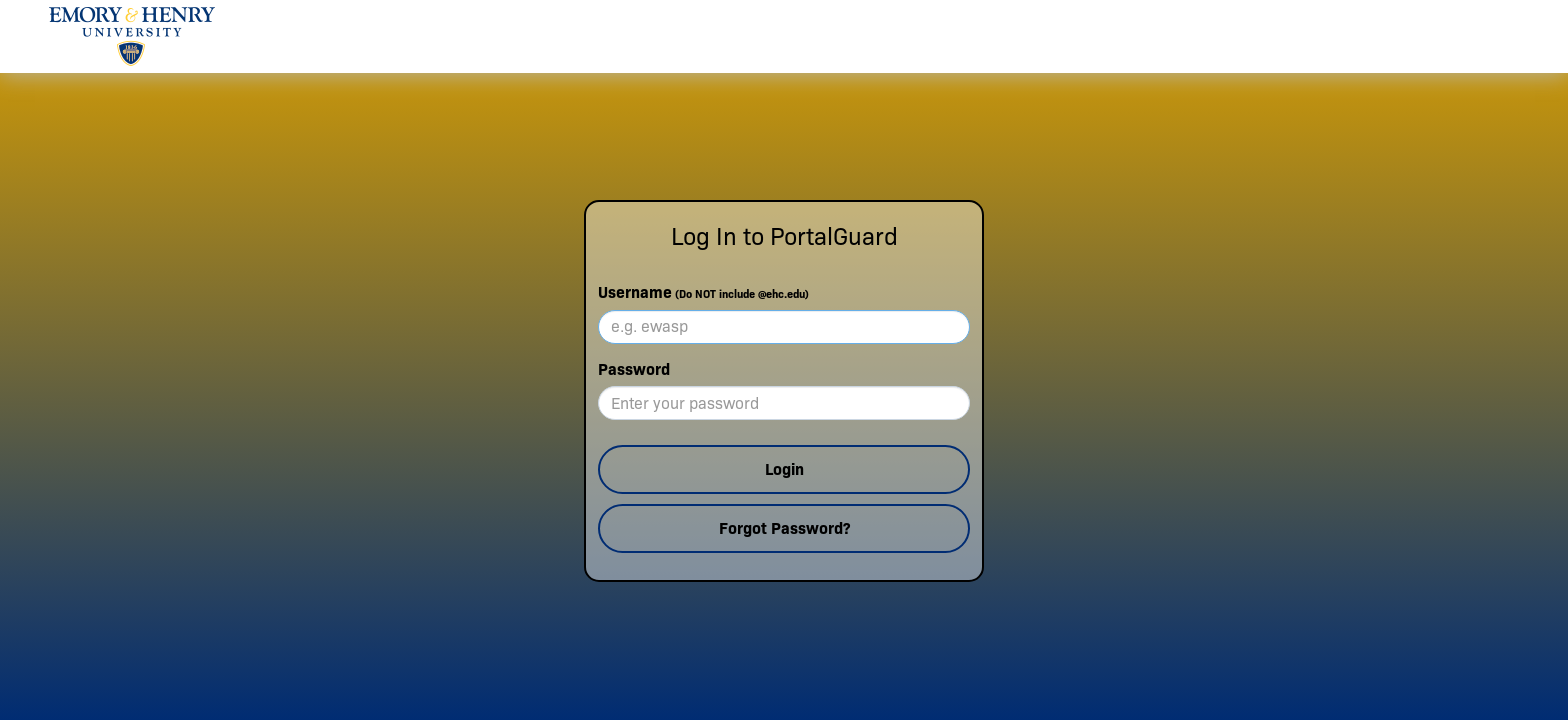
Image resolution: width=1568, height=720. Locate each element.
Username (703, 292)
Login (784, 469)
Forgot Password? (784, 528)
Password (634, 369)
